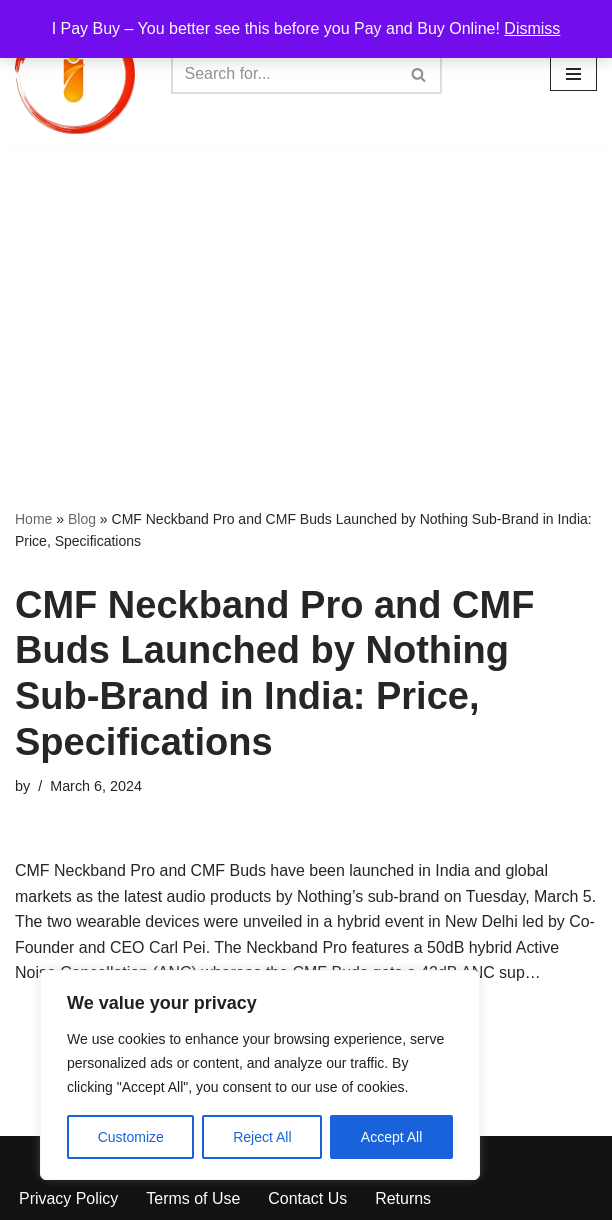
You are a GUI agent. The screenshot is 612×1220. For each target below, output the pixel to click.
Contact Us (308, 1199)
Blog (82, 519)
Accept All (391, 1137)
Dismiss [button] (532, 28)
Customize (131, 1137)
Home (33, 519)
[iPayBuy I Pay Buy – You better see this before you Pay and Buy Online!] (75, 74)
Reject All (262, 1137)
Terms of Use (194, 1199)
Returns (404, 1199)
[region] (260, 1075)
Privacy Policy (69, 1199)
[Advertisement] (306, 298)
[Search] (284, 74)
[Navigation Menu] (573, 74)
